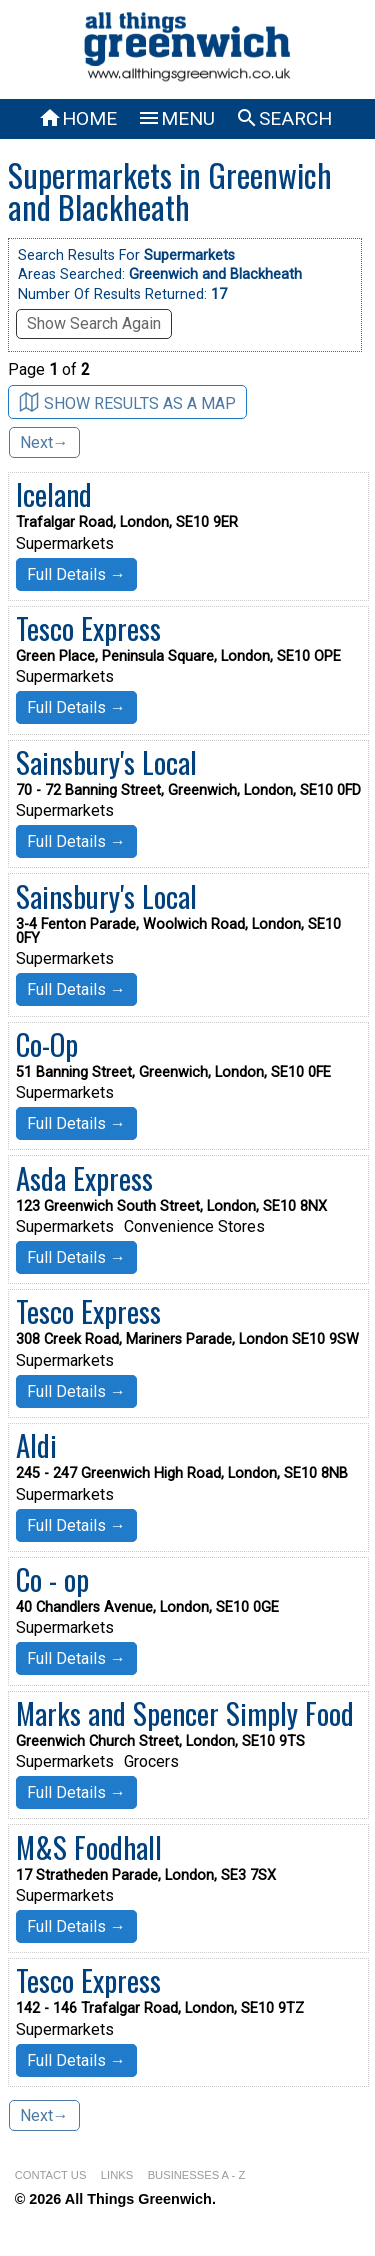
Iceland (54, 494)
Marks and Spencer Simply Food (185, 1713)
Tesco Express (88, 628)
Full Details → (76, 574)
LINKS (117, 2175)
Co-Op (47, 1044)
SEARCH (283, 118)
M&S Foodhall (89, 1847)
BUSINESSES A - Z (197, 2175)
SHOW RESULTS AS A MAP (127, 402)
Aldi (36, 1445)
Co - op (52, 1579)
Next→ (44, 442)
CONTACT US (51, 2175)
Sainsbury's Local (106, 762)
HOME (77, 118)
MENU (176, 118)
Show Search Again (94, 323)
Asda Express (84, 1178)
